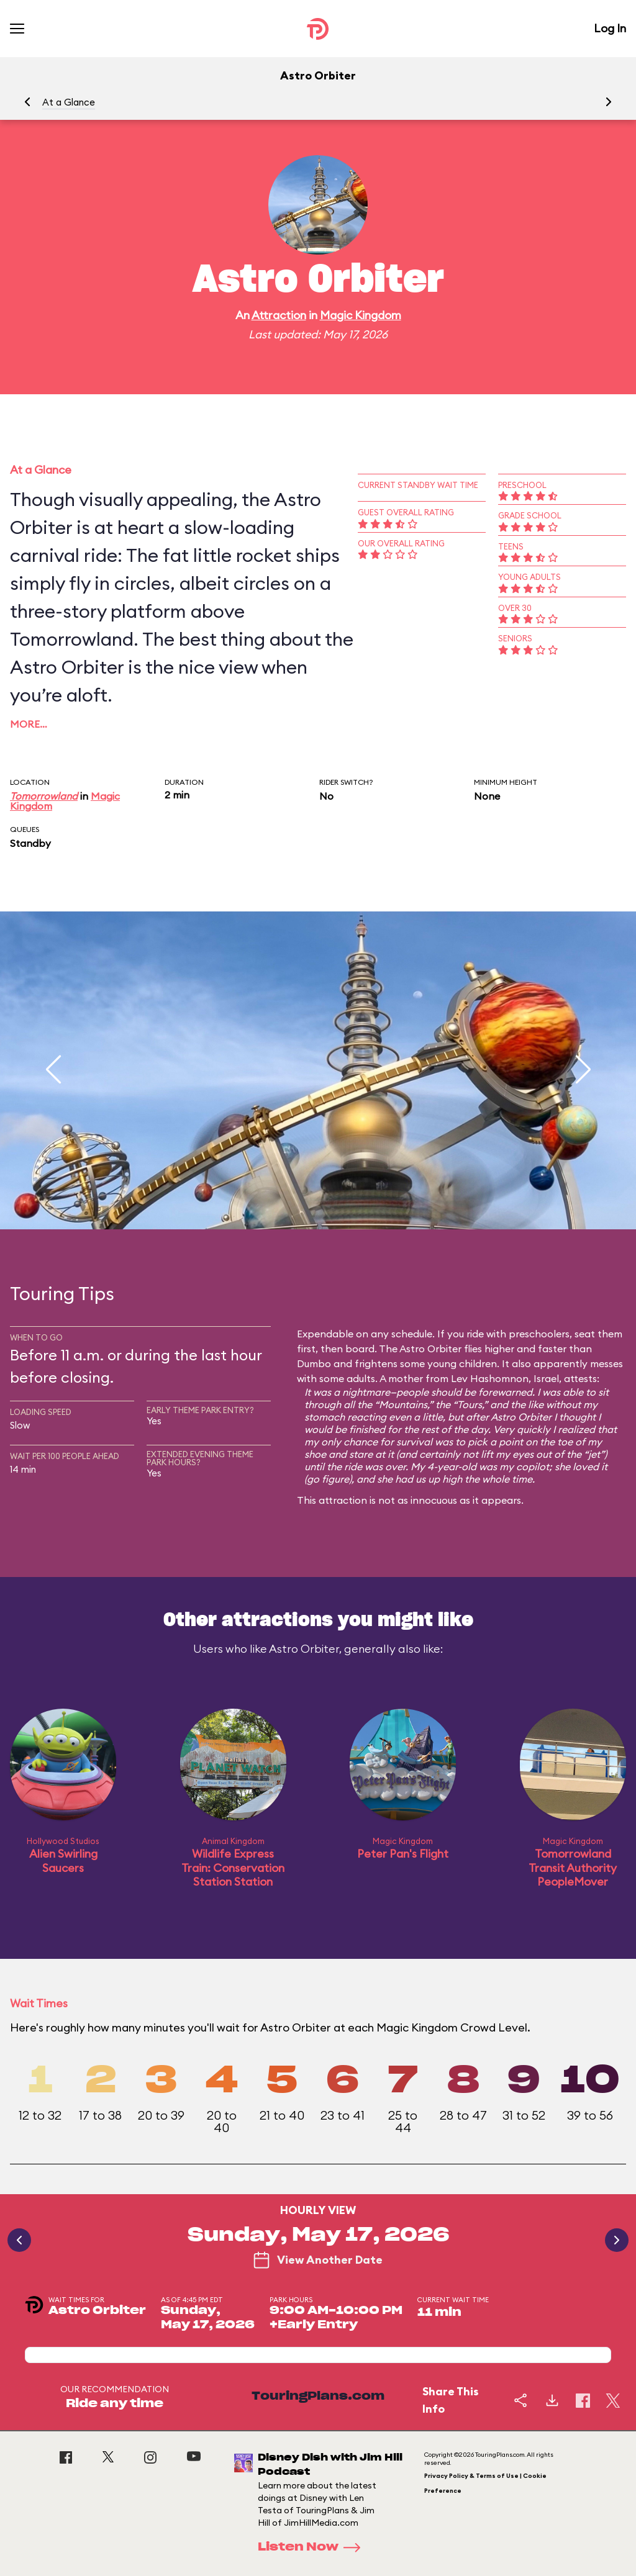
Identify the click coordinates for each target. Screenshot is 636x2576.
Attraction (279, 315)
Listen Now (313, 2547)
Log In (610, 28)
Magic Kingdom (360, 315)
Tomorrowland (44, 796)
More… (28, 724)
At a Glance (68, 102)
